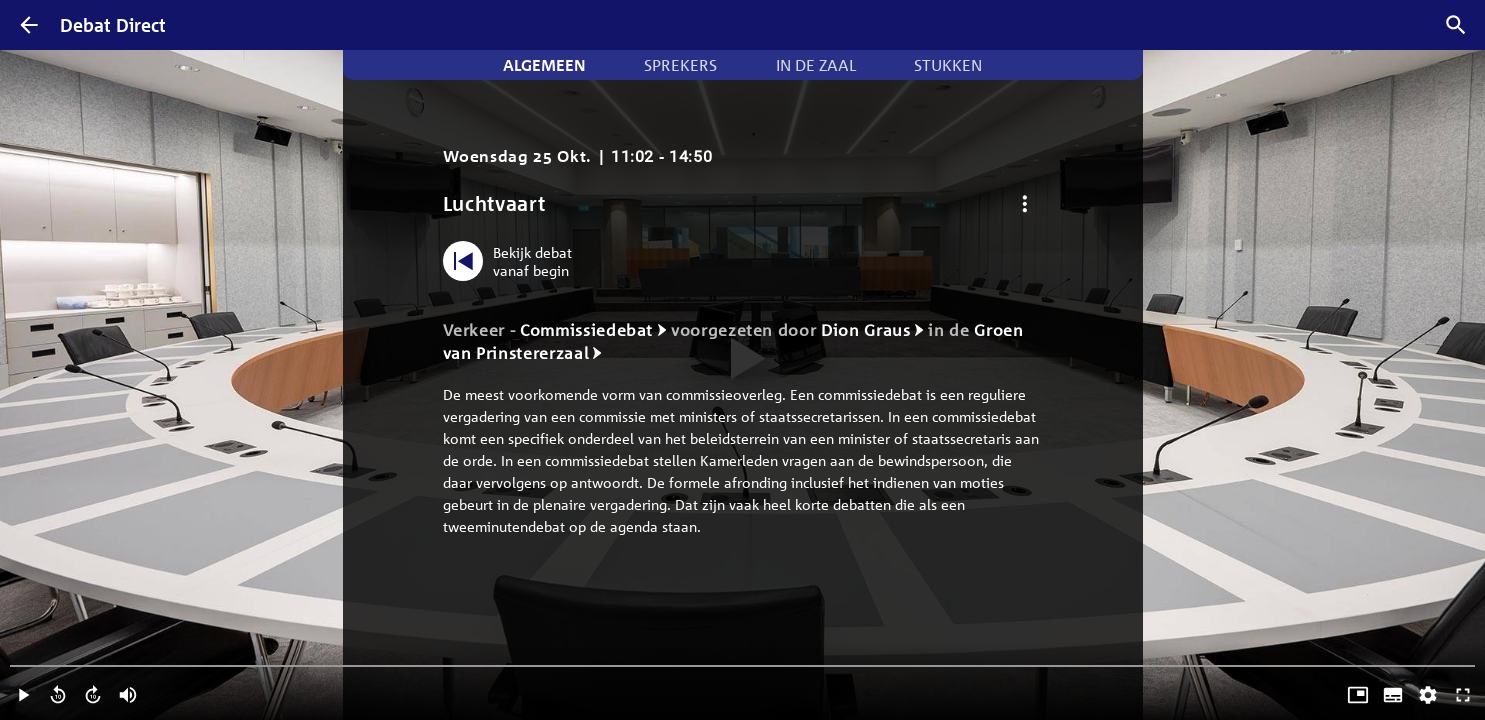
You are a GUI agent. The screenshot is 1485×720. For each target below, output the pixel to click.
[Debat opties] (1025, 203)
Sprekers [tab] (680, 65)
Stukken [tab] (948, 65)
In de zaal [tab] (816, 65)
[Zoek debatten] (1456, 25)
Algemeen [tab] (544, 65)
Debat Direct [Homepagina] (113, 25)
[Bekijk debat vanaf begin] (512, 261)
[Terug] (29, 25)
